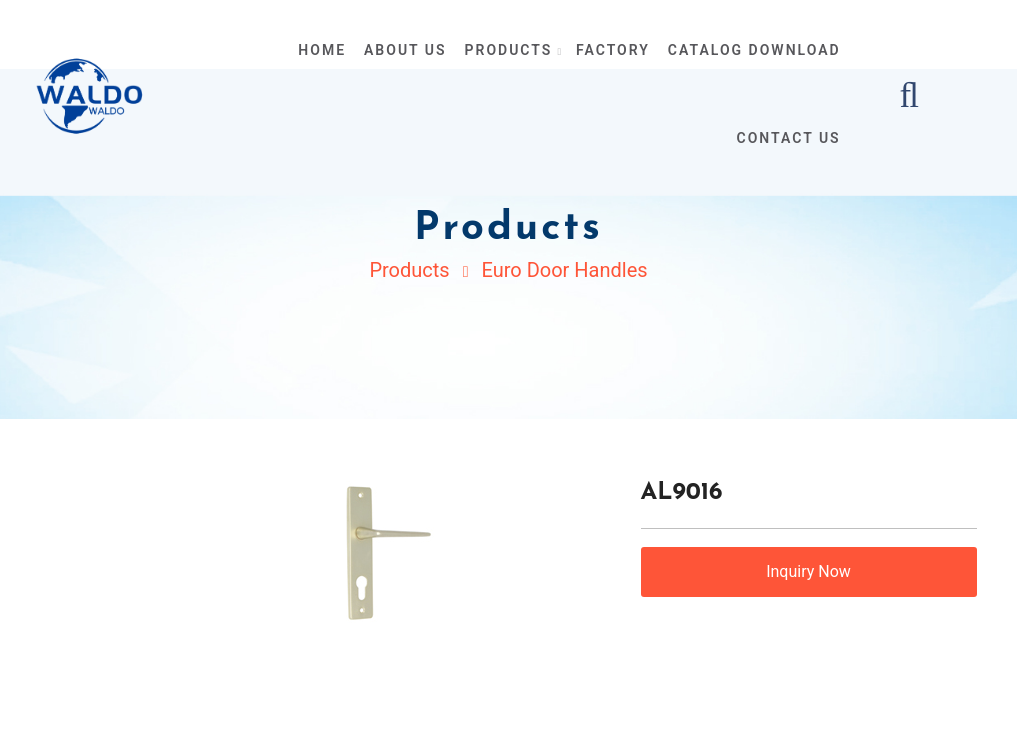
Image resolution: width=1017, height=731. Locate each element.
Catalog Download (754, 50)
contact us (789, 138)
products (512, 50)
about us (405, 50)
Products (409, 270)
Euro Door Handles (564, 270)
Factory (613, 50)
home (322, 50)
